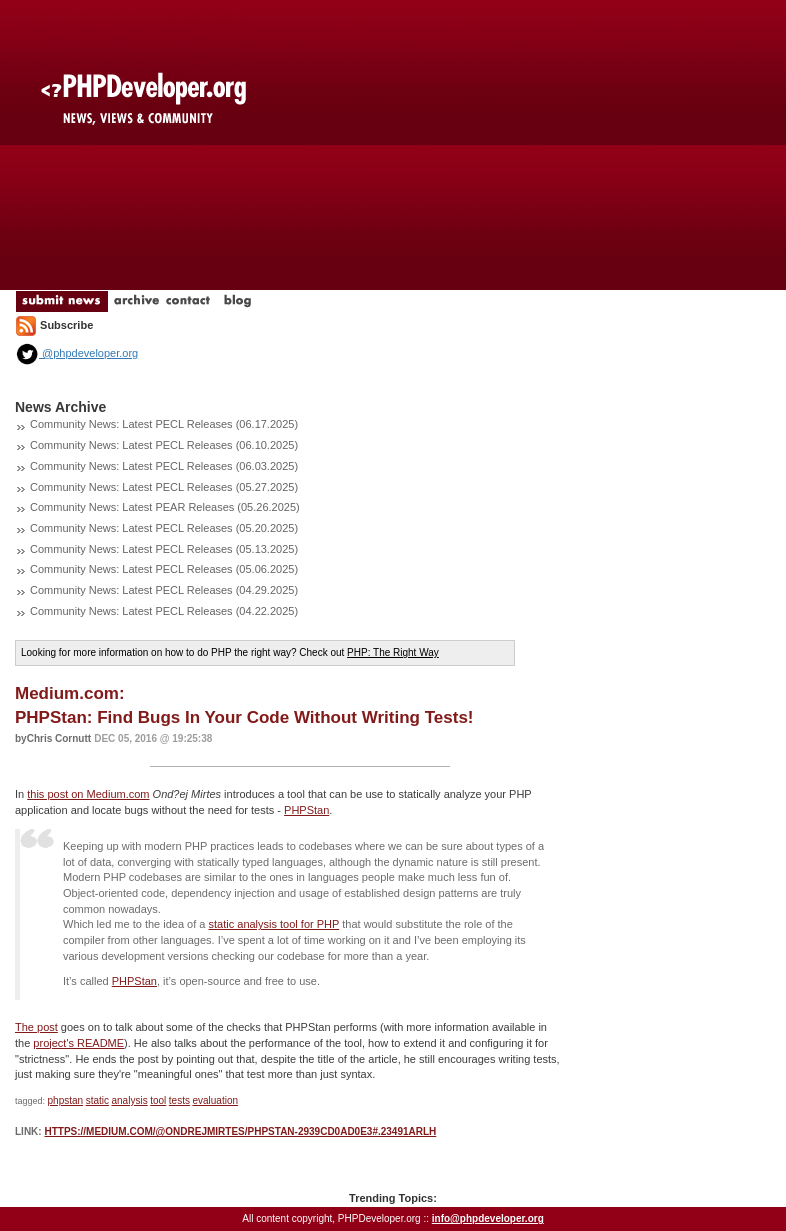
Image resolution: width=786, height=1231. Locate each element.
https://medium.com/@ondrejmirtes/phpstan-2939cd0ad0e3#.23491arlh (240, 1131)
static (97, 1100)
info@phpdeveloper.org (488, 1218)
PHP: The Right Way (393, 652)
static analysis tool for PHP (274, 924)
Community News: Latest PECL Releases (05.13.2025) (164, 549)
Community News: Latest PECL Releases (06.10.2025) (164, 445)
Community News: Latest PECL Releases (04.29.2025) (164, 590)
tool (158, 1100)
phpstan (66, 1100)
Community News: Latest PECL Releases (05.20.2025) (164, 528)
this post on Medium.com (88, 794)
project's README (78, 1043)
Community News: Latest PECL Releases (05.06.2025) (164, 569)
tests (179, 1100)
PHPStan (306, 810)
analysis (130, 1100)
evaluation (215, 1100)
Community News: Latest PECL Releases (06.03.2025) (164, 466)
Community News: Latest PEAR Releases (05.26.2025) (165, 507)
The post (36, 1027)
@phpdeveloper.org (76, 353)
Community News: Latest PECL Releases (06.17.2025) (164, 424)
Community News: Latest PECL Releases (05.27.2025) (164, 487)
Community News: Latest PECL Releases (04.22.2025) (164, 611)
